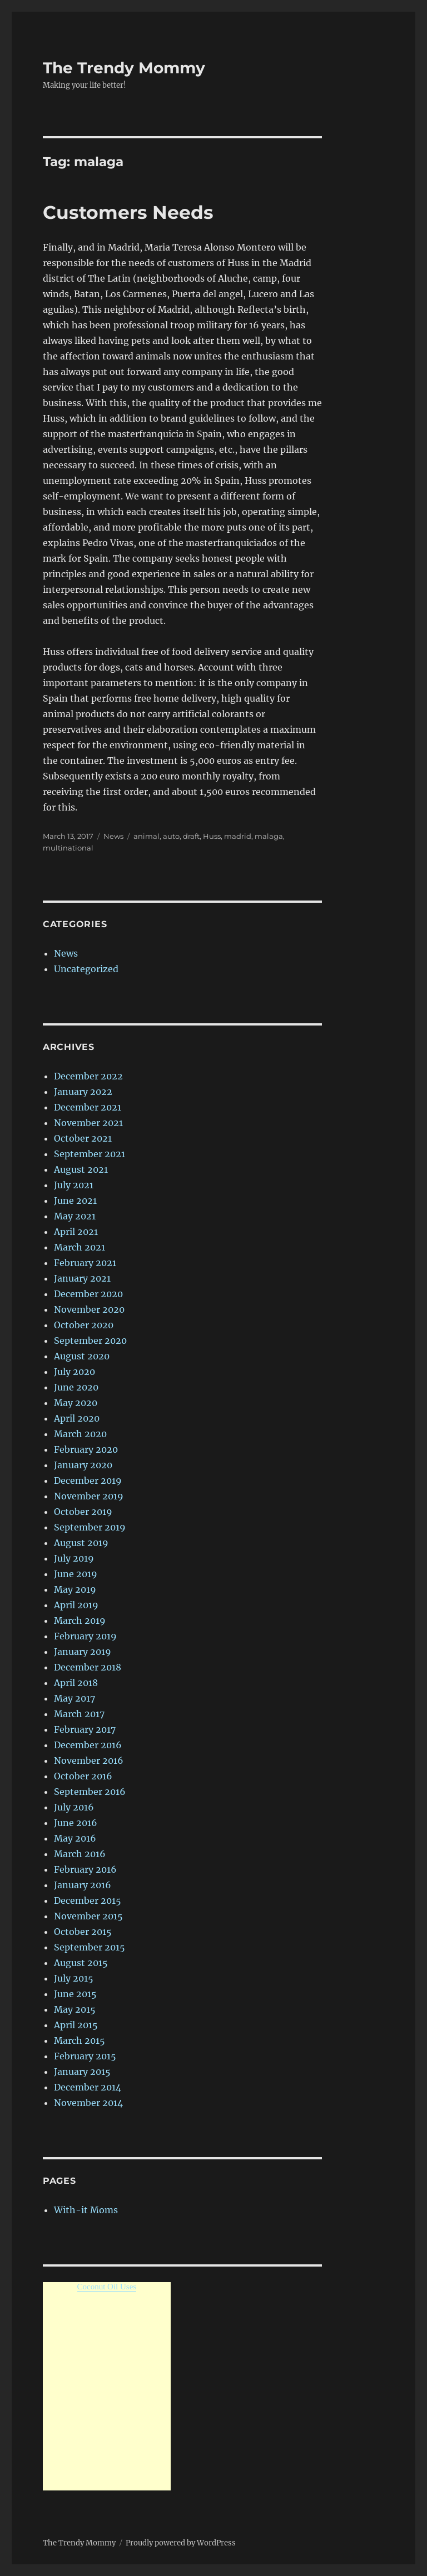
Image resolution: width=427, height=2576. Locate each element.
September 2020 (90, 1340)
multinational (68, 847)
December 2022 (88, 1076)
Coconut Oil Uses (107, 2286)
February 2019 (85, 1636)
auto (171, 836)
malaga (269, 836)
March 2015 (79, 2040)
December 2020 (88, 1293)
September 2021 (89, 1153)
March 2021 (79, 1247)
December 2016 (88, 1744)
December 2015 (87, 1900)
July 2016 (74, 1807)
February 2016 (85, 1869)
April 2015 (76, 2024)
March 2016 (80, 1853)
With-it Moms (86, 2209)
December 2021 (87, 1107)
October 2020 (83, 1324)
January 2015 (82, 2071)
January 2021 (82, 1278)
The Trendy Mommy (124, 67)
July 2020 (74, 1371)
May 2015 (75, 2009)
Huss (212, 836)
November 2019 (88, 1496)
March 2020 (80, 1433)
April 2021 (76, 1231)
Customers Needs (128, 212)
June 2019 (75, 1573)
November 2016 (88, 1760)
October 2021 (83, 1138)
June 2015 (75, 1993)
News (113, 836)
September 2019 (90, 1527)
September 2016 (90, 1791)
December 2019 (88, 1480)
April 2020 (77, 1418)
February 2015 (85, 2056)
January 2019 (82, 1651)
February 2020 (86, 1449)
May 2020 (75, 1402)
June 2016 (75, 1822)
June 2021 (75, 1200)
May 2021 (75, 1216)
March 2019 (80, 1620)
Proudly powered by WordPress (181, 2543)
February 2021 (85, 1262)
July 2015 (73, 1978)
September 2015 (89, 1947)
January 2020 (83, 1464)
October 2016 (83, 1776)
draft (191, 836)
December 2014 (87, 2087)
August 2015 (81, 1962)
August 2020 (82, 1356)
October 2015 (83, 1931)
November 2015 (88, 1916)
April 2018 (76, 1682)
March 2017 (79, 1713)
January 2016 (82, 1884)
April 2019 (76, 1604)
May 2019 (75, 1589)
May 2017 (74, 1698)
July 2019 (74, 1558)
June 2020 (76, 1387)
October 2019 (83, 1511)
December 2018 (87, 1667)
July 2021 (73, 1185)
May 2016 (75, 1838)
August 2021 (81, 1169)
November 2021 (88, 1122)
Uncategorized (86, 968)
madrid (237, 836)
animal (146, 836)
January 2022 (83, 1091)
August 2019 (81, 1542)
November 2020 (89, 1309)
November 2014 (88, 2102)
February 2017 (85, 1729)
